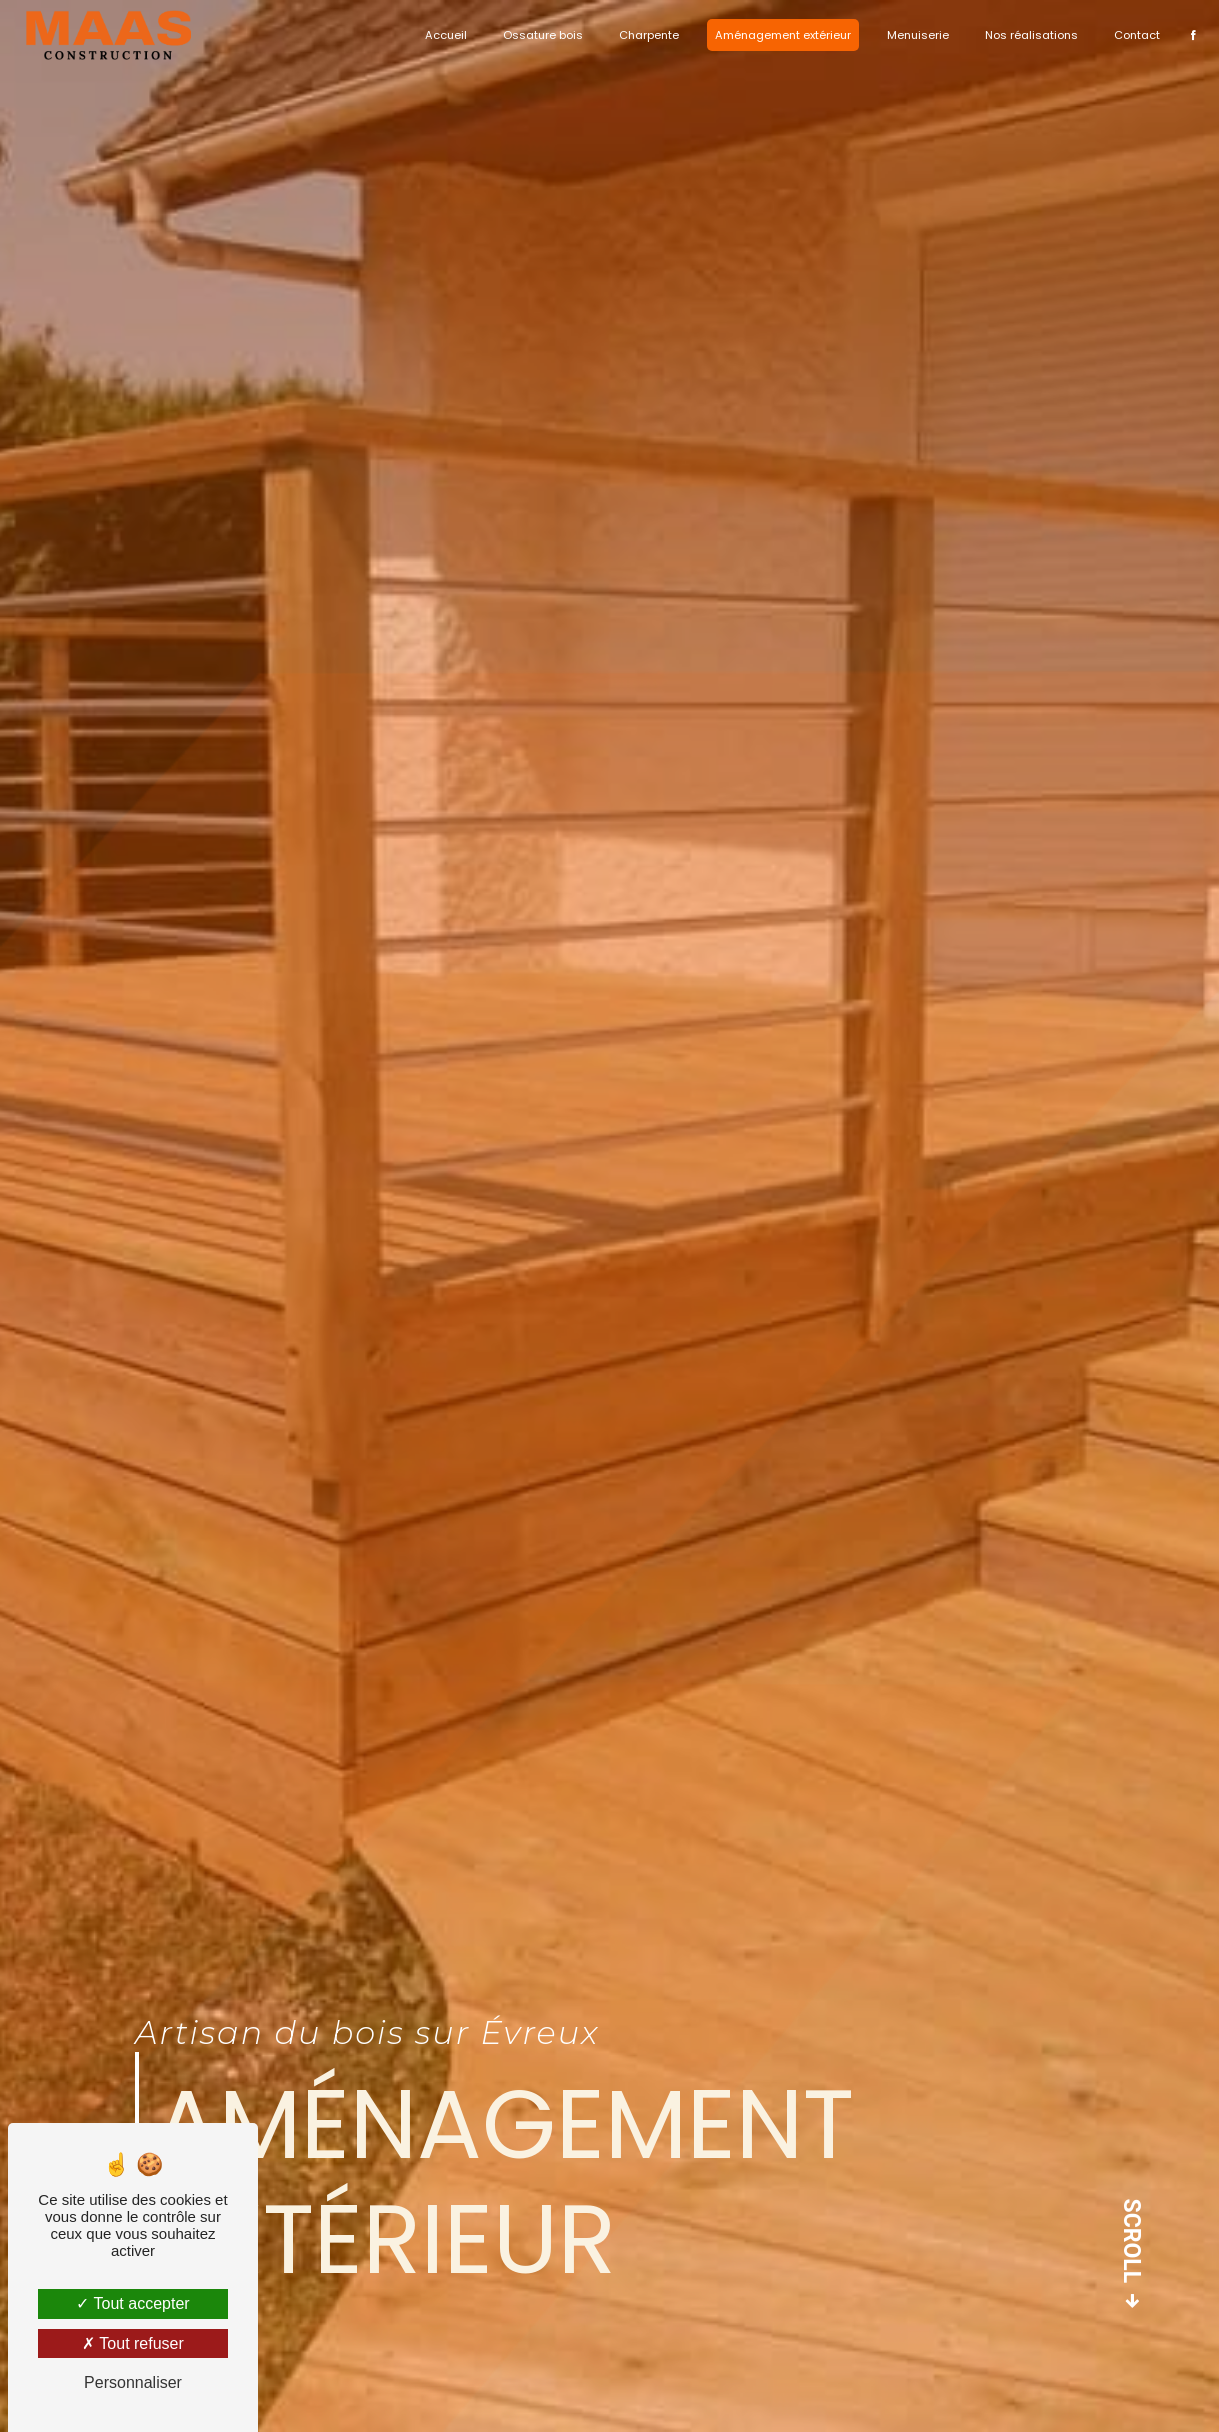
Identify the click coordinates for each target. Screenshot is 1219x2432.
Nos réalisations (1025, 35)
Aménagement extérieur (777, 35)
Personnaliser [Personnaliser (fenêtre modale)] (133, 2382)
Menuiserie (912, 35)
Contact (1131, 35)
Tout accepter (132, 2303)
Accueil (440, 35)
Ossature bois (537, 35)
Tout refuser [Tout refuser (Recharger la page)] (133, 2343)
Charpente (643, 35)
